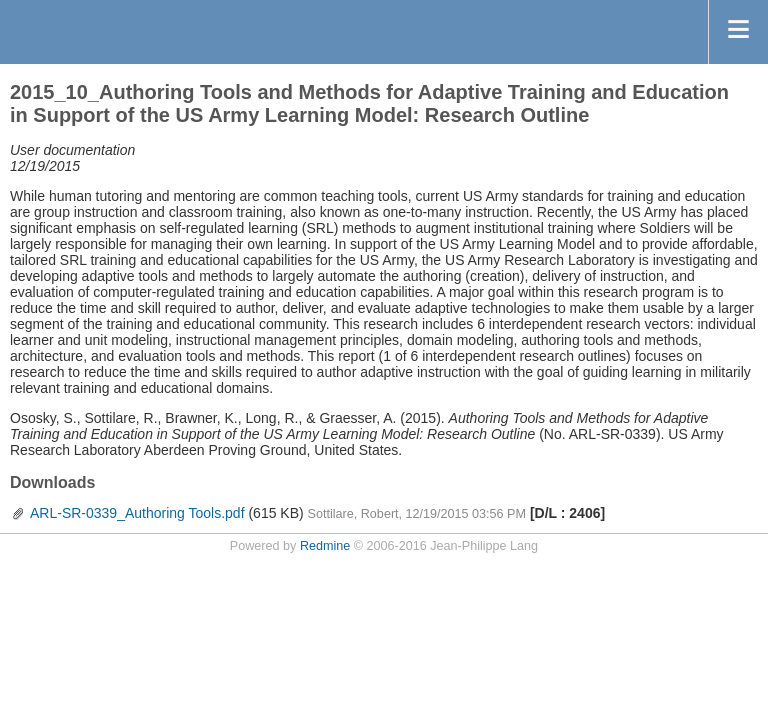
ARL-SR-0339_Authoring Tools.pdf (137, 513)
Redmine (325, 546)
